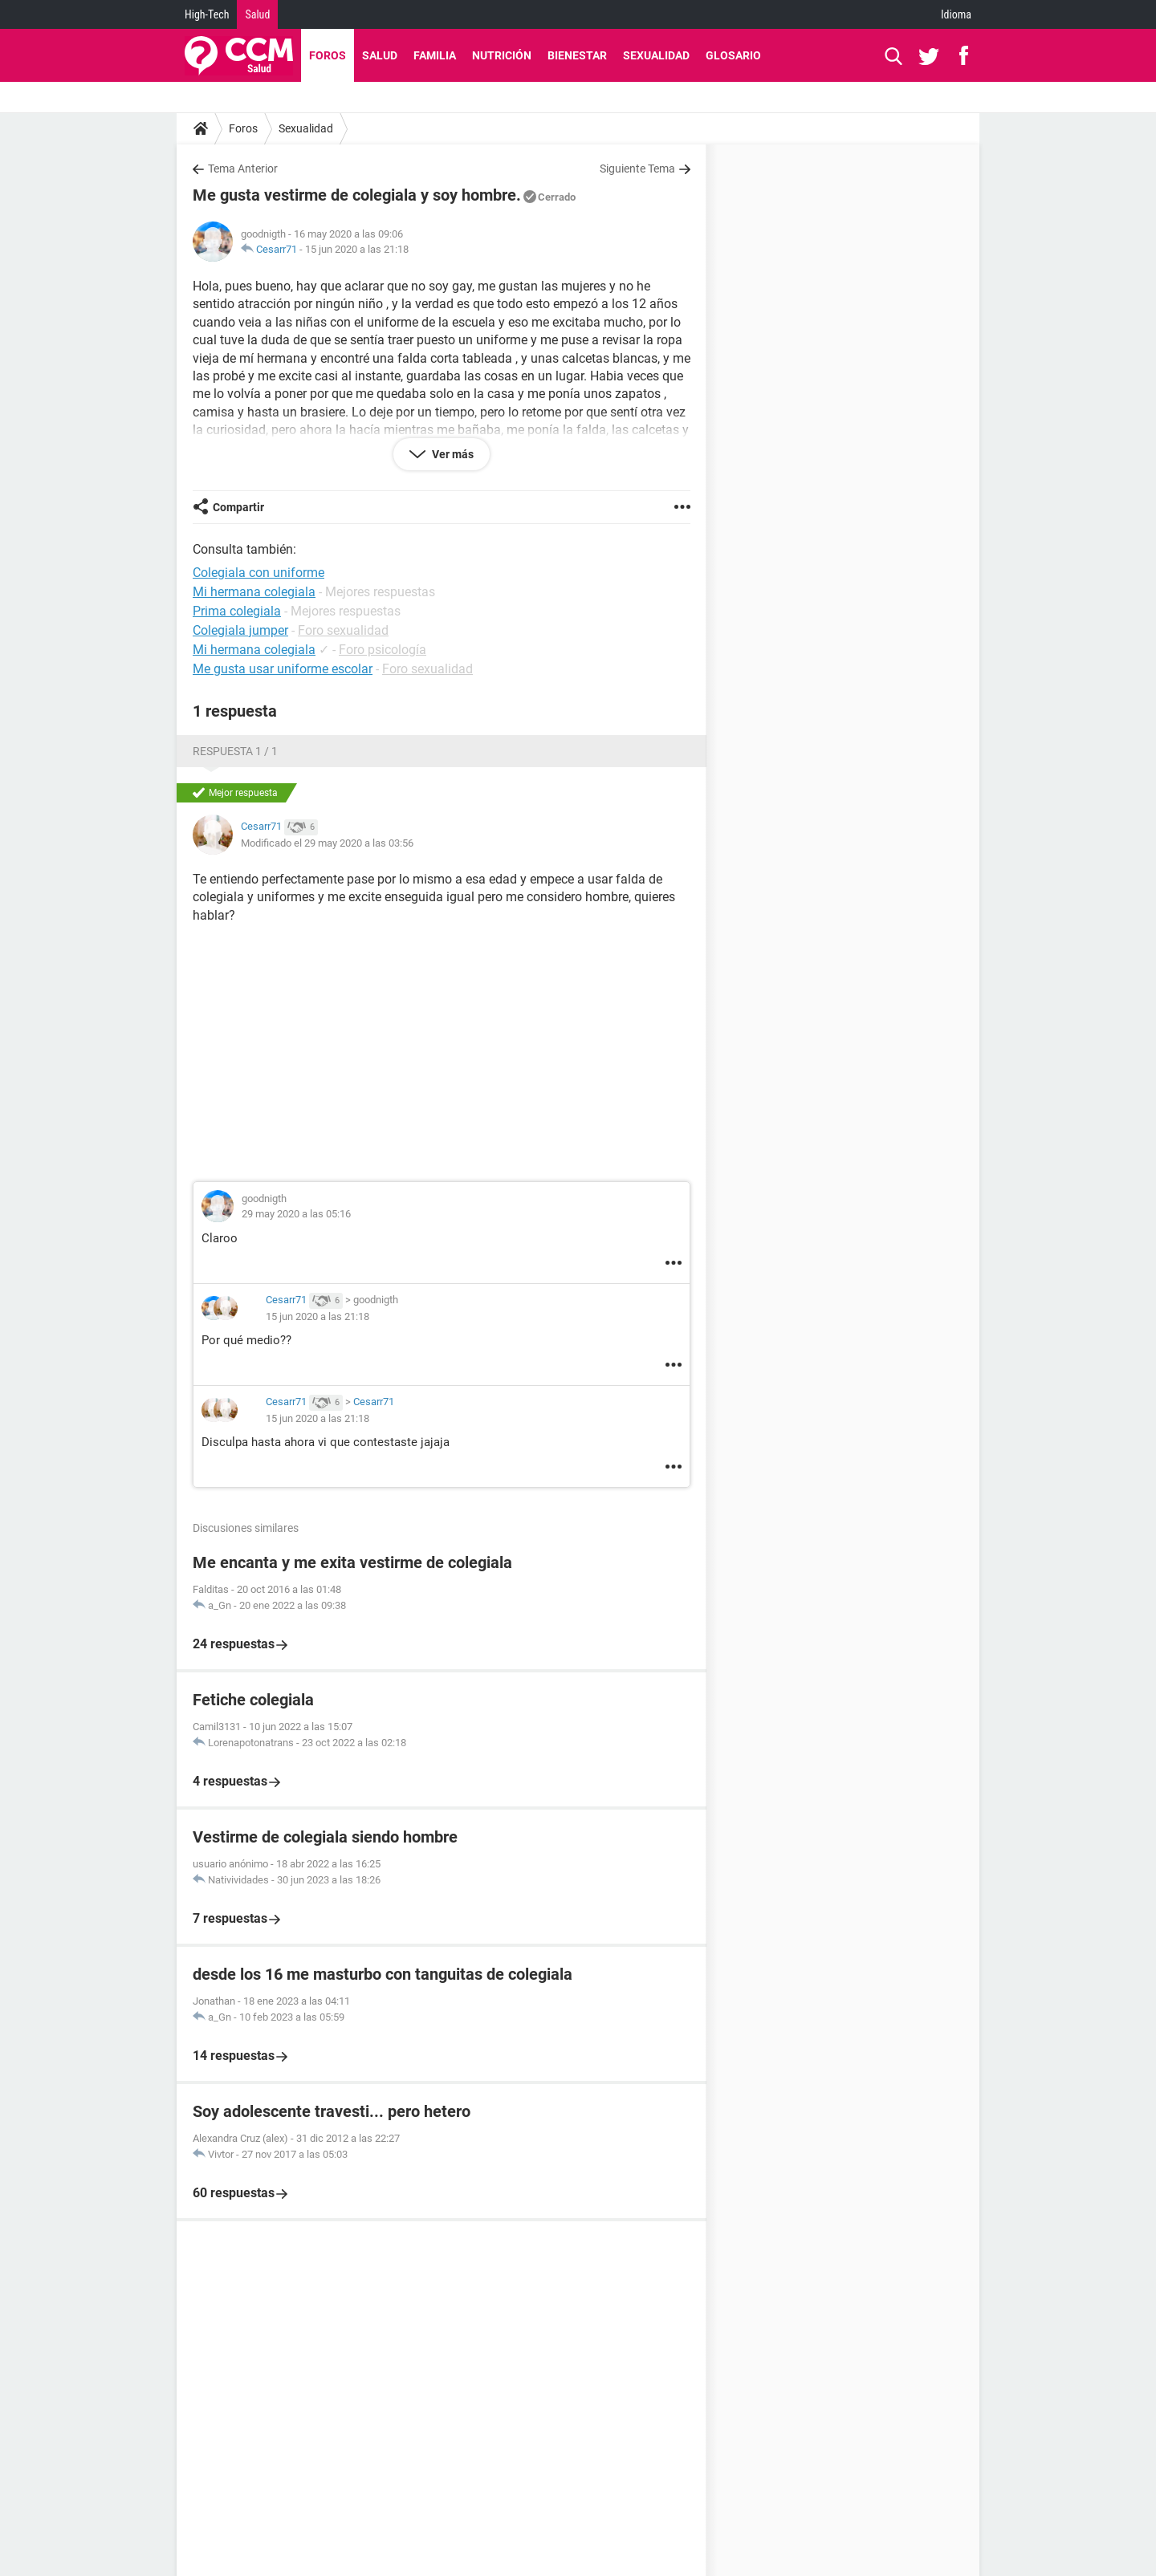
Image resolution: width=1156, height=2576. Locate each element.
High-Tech (207, 14)
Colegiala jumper (240, 630)
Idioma (956, 14)
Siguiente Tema (637, 168)
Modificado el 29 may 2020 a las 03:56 (327, 843)
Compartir (238, 507)
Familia (434, 55)
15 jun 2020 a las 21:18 (357, 249)
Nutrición (501, 55)
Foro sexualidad (343, 630)
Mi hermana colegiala (254, 649)
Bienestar (577, 55)
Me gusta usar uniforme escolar (282, 669)
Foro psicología (382, 649)
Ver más (451, 454)
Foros (327, 55)
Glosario (733, 55)
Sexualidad (656, 55)
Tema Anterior (243, 168)
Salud (257, 14)
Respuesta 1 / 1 (235, 751)
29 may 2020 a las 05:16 (296, 1214)
